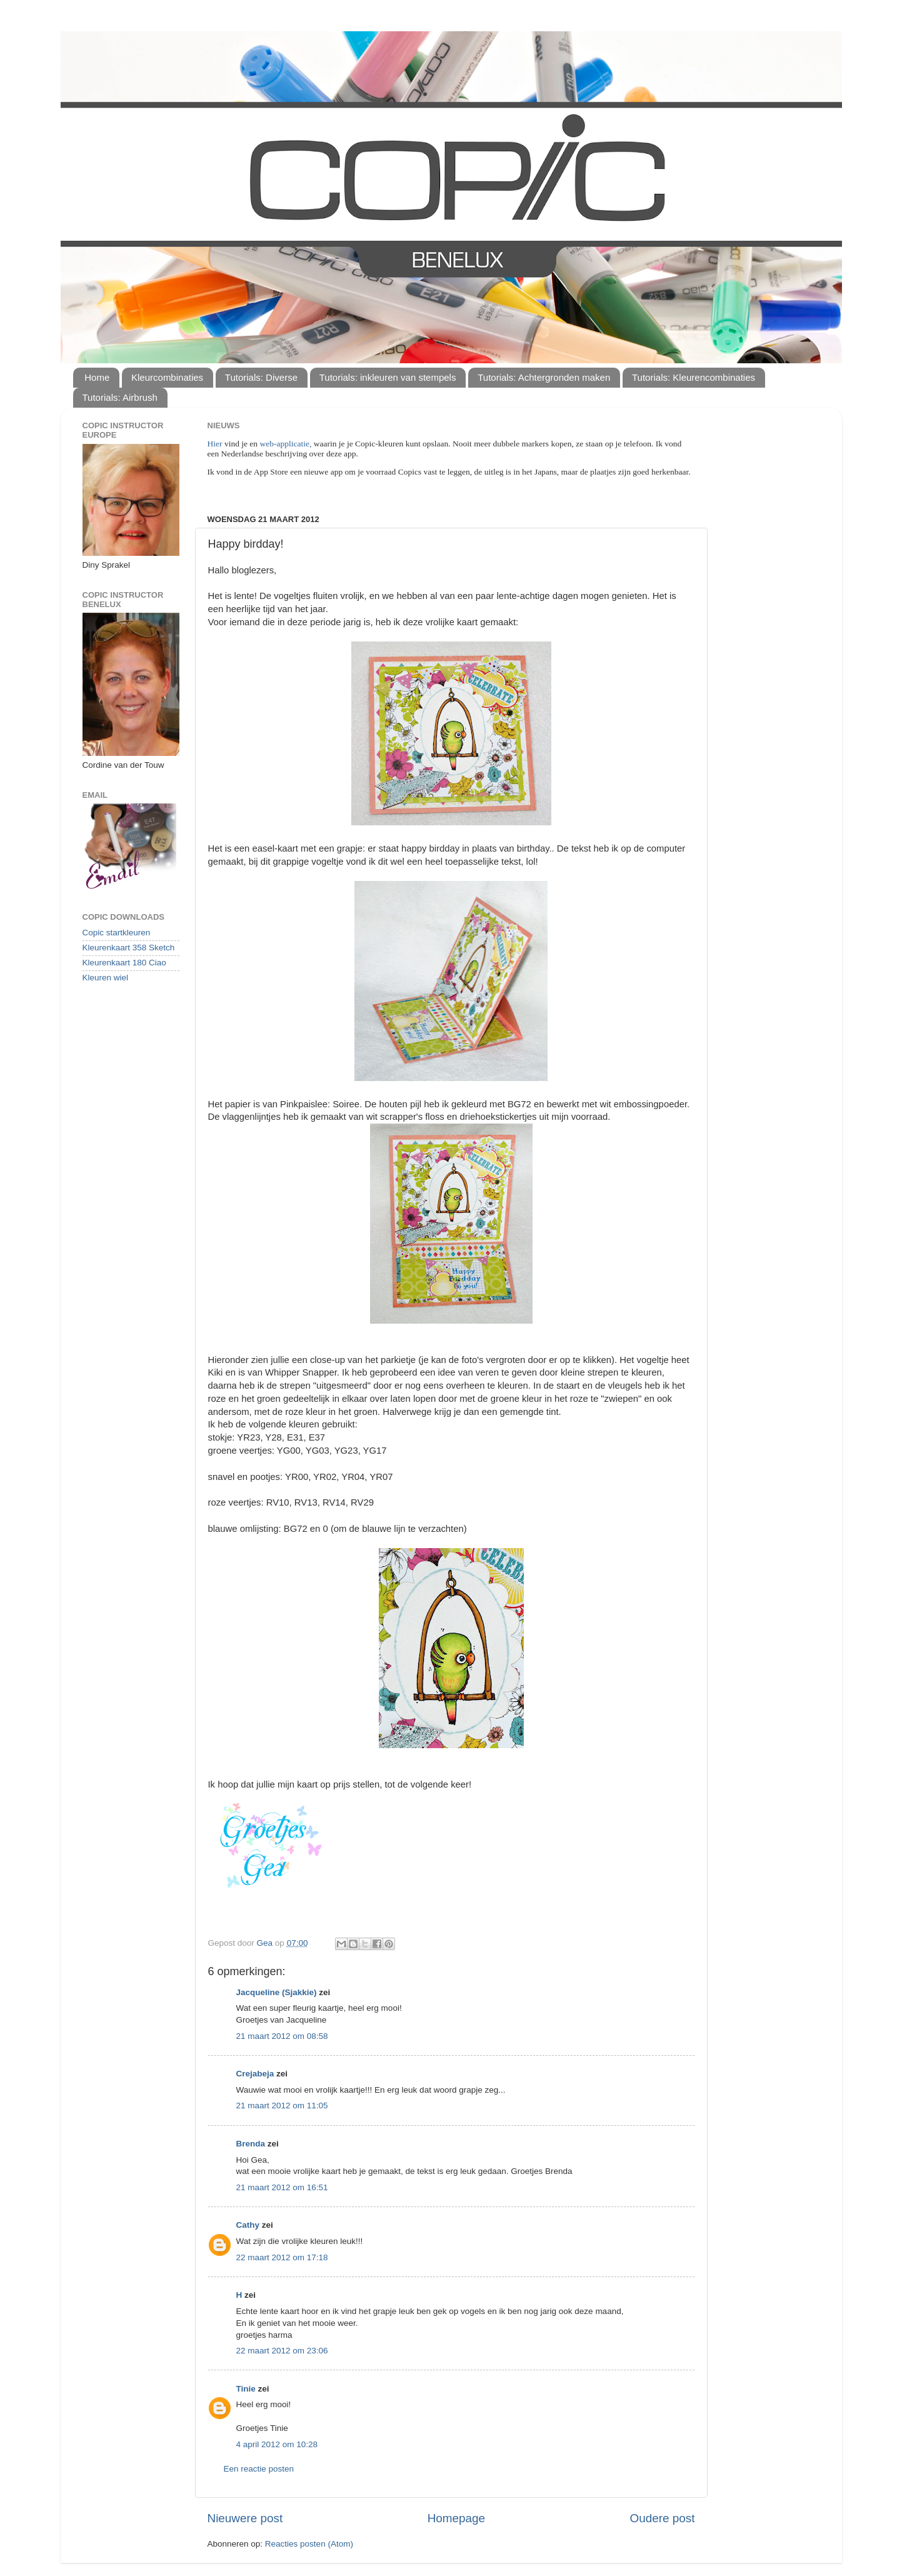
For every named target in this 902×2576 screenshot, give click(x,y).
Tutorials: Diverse (261, 377)
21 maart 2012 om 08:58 (282, 2036)
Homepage (456, 2518)
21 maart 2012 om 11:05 (282, 2105)
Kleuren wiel (106, 977)
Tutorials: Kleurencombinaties (693, 377)
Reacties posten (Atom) (309, 2543)
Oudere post (662, 2518)
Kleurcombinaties (167, 377)
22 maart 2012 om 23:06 (282, 2350)
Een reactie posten (259, 2468)
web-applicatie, (286, 443)
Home (96, 377)
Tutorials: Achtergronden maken (544, 377)
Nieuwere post (245, 2518)
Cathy (248, 2225)
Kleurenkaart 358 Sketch (129, 947)
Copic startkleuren (117, 932)
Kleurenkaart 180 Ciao (124, 962)
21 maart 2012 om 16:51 (282, 2187)
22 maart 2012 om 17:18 (282, 2257)
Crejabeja (255, 2073)
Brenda (251, 2143)
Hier (216, 443)
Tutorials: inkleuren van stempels (387, 377)
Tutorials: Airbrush (120, 397)
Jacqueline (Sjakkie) (276, 1992)
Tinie (246, 2388)
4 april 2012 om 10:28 (277, 2444)
